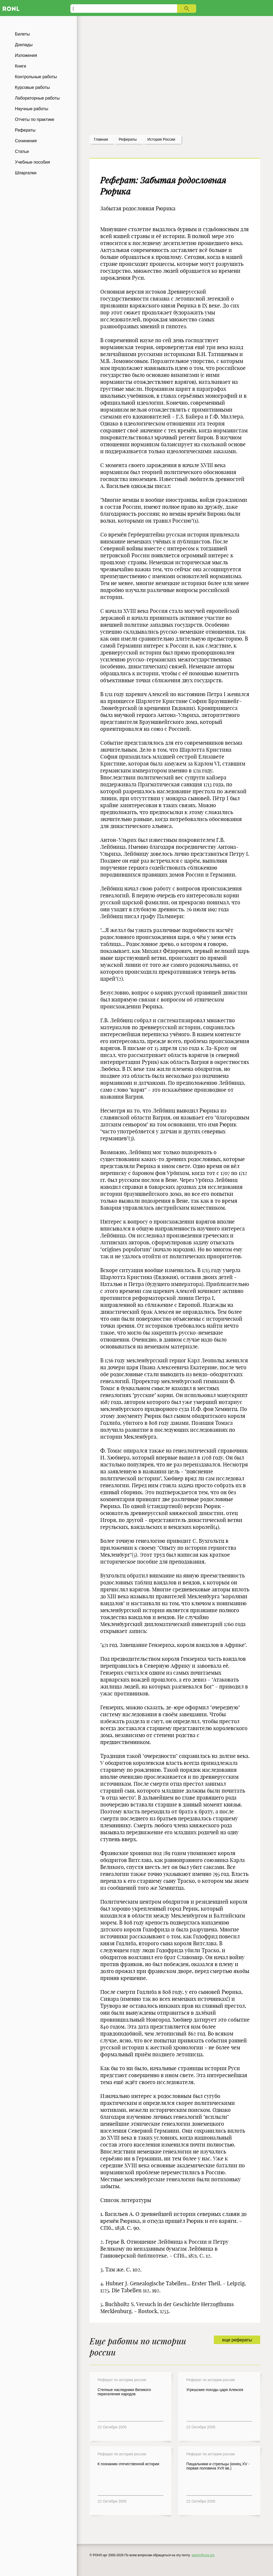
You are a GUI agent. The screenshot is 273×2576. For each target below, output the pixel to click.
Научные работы (31, 108)
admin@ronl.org (203, 2555)
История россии (161, 139)
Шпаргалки (26, 173)
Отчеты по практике (34, 119)
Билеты (22, 34)
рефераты (128, 139)
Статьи (22, 151)
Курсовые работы (32, 87)
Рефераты (25, 130)
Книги (20, 66)
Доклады (24, 44)
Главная (101, 139)
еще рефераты (237, 2340)
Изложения (26, 55)
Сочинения (26, 141)
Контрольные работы (36, 76)
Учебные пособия (32, 162)
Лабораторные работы (37, 98)
